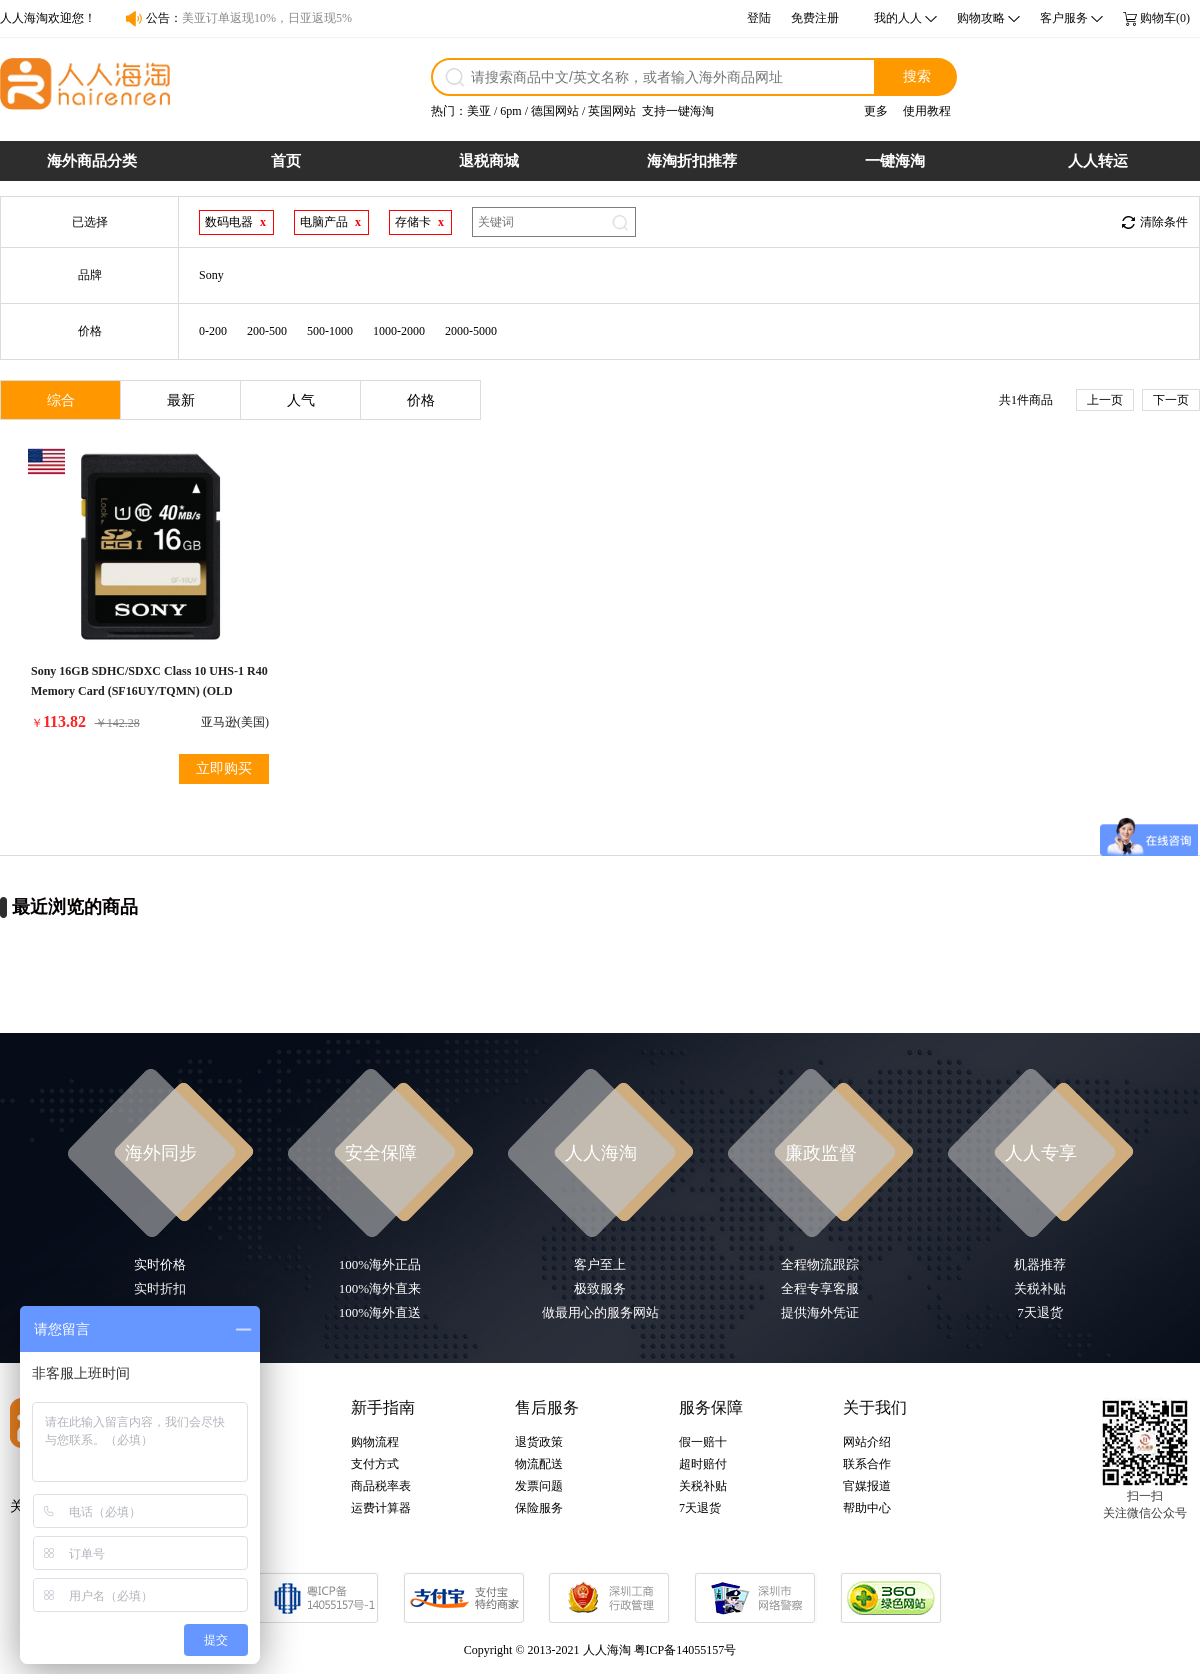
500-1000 (330, 331)
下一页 (1171, 400)
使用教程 (927, 111)
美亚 (479, 111)
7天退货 (700, 1508)
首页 (286, 161)
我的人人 (898, 18)
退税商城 (489, 161)
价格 (421, 400)
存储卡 (413, 222)
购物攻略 (981, 18)
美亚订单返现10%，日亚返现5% (267, 18)
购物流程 (375, 1442)
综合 (61, 400)
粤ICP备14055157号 (685, 1650)
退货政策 (539, 1442)
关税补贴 (703, 1486)
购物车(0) (1165, 18)
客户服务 (1064, 18)
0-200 (213, 331)
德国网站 (555, 111)
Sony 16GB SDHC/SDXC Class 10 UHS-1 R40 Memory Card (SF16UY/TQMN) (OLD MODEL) (149, 691)
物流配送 (539, 1464)
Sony (211, 275)
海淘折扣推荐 (692, 161)
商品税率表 (381, 1486)
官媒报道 (867, 1486)
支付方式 (375, 1464)
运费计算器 (381, 1508)
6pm (510, 111)
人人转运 (1098, 161)
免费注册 (815, 18)
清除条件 (1164, 222)
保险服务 (539, 1508)
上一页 (1105, 400)
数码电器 (229, 222)
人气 (301, 400)
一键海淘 (895, 161)
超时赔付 (703, 1464)
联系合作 (867, 1464)
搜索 (917, 76)
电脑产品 (324, 222)
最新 (181, 400)
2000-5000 (471, 331)
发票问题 (539, 1486)
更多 (876, 111)
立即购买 (224, 768)
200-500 (267, 331)
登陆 (759, 18)
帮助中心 (867, 1508)
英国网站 (612, 111)
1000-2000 (399, 331)
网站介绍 (867, 1442)
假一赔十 (703, 1442)
